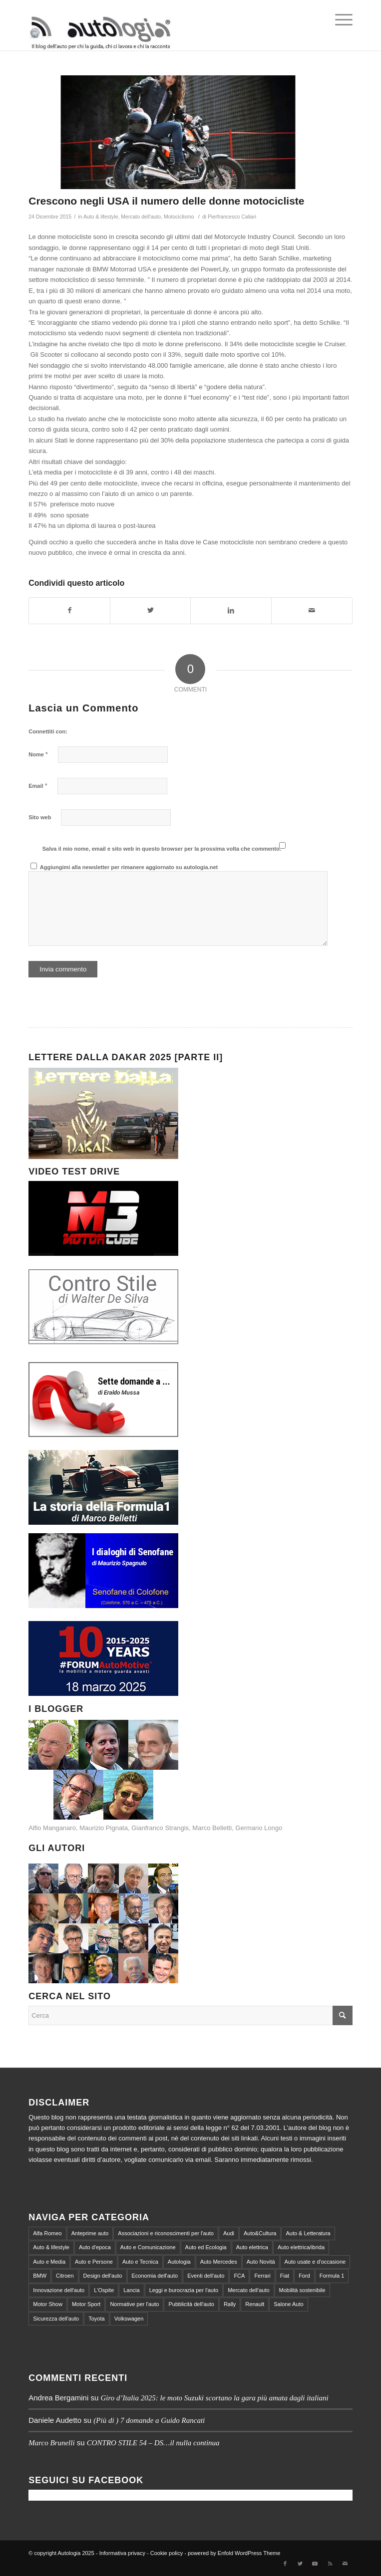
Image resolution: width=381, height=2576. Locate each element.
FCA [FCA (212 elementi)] (239, 2276)
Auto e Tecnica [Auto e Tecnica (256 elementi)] (140, 2262)
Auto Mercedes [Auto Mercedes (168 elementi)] (218, 2262)
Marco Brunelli (51, 2443)
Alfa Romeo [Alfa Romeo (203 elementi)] (47, 2233)
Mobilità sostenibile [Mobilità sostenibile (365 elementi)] (302, 2290)
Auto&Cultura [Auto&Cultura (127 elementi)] (260, 2233)
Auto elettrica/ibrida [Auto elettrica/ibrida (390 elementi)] (301, 2247)
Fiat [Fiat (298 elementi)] (284, 2276)
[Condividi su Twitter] (150, 610)
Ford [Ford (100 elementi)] (304, 2276)
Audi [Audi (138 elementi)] (228, 2233)
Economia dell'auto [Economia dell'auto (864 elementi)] (155, 2276)
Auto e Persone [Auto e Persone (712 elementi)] (94, 2262)
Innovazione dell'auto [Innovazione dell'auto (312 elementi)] (58, 2290)
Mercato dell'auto (141, 217)
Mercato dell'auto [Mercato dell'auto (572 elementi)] (248, 2290)
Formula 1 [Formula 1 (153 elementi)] (332, 2276)
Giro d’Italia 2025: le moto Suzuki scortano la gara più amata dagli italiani (214, 2398)
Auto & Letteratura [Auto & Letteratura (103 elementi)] (308, 2233)
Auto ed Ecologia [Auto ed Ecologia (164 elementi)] (206, 2247)
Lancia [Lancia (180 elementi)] (131, 2290)
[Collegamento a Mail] (345, 2563)
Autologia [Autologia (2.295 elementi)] (179, 2262)
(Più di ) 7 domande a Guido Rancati (149, 2420)
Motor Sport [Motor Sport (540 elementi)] (86, 2304)
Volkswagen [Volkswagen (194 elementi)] (129, 2319)
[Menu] (339, 20)
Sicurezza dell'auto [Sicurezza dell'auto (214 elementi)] (56, 2319)
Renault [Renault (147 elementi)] (254, 2304)
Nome (38, 754)
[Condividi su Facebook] (69, 610)
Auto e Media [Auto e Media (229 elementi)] (49, 2262)
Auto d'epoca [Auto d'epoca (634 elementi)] (95, 2247)
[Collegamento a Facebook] (285, 2563)
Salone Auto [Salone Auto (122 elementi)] (288, 2304)
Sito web (39, 817)
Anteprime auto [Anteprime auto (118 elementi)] (90, 2233)
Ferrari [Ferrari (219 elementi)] (262, 2276)
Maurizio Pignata (103, 1828)
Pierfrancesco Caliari (232, 217)
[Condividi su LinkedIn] (231, 610)
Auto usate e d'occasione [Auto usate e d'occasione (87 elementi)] (315, 2262)
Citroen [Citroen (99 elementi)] (64, 2276)
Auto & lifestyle (100, 217)
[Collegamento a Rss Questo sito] (330, 2563)
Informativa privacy (122, 2553)
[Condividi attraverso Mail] (312, 610)
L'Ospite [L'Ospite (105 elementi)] (104, 2290)
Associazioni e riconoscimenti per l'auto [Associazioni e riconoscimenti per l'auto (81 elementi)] (166, 2233)
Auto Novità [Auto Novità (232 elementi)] (261, 2262)
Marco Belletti (212, 1828)
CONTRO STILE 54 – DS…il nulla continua (153, 2443)
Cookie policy (166, 2553)
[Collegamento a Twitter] (300, 2563)
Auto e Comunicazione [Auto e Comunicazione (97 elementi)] (148, 2247)
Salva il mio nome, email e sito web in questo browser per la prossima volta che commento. (161, 849)
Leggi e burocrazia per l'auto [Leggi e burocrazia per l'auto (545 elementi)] (183, 2290)
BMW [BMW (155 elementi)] (39, 2276)
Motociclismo (179, 217)
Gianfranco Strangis (160, 1828)
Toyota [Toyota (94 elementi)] (96, 2319)
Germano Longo (258, 1828)
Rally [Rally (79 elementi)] (230, 2304)
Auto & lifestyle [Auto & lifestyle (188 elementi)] (51, 2247)
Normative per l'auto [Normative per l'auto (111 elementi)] (134, 2304)
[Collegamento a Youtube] (315, 2563)
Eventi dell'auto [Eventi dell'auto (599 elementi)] (205, 2276)
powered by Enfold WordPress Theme (234, 2553)
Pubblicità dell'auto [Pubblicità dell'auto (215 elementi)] (191, 2304)
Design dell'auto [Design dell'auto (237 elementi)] (102, 2276)
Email (37, 785)
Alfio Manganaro (52, 1828)
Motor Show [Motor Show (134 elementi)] (47, 2304)
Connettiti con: (47, 731)
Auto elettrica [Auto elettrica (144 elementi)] (252, 2247)
